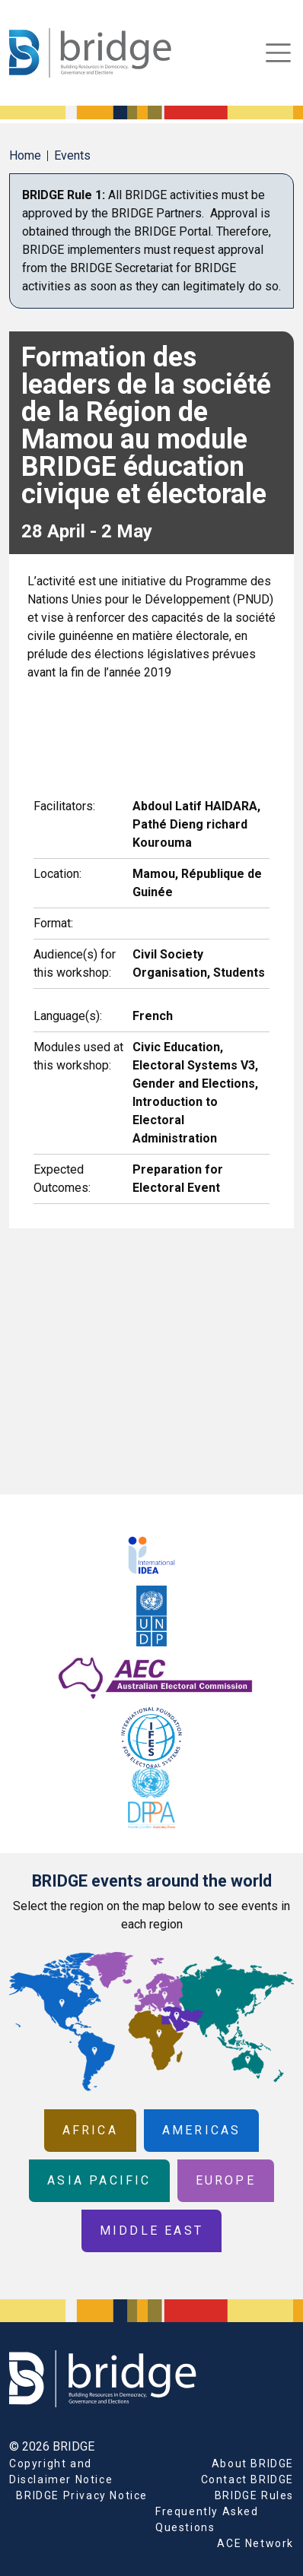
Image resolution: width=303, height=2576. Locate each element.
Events (72, 155)
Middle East (151, 2230)
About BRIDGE (253, 2463)
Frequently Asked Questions (207, 2519)
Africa (90, 2130)
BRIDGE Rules (254, 2495)
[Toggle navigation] (278, 52)
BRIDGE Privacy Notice (82, 2495)
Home (25, 155)
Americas (201, 2130)
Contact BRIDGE (247, 2479)
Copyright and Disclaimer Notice (61, 2471)
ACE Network (255, 2543)
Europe (226, 2180)
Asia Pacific (99, 2180)
